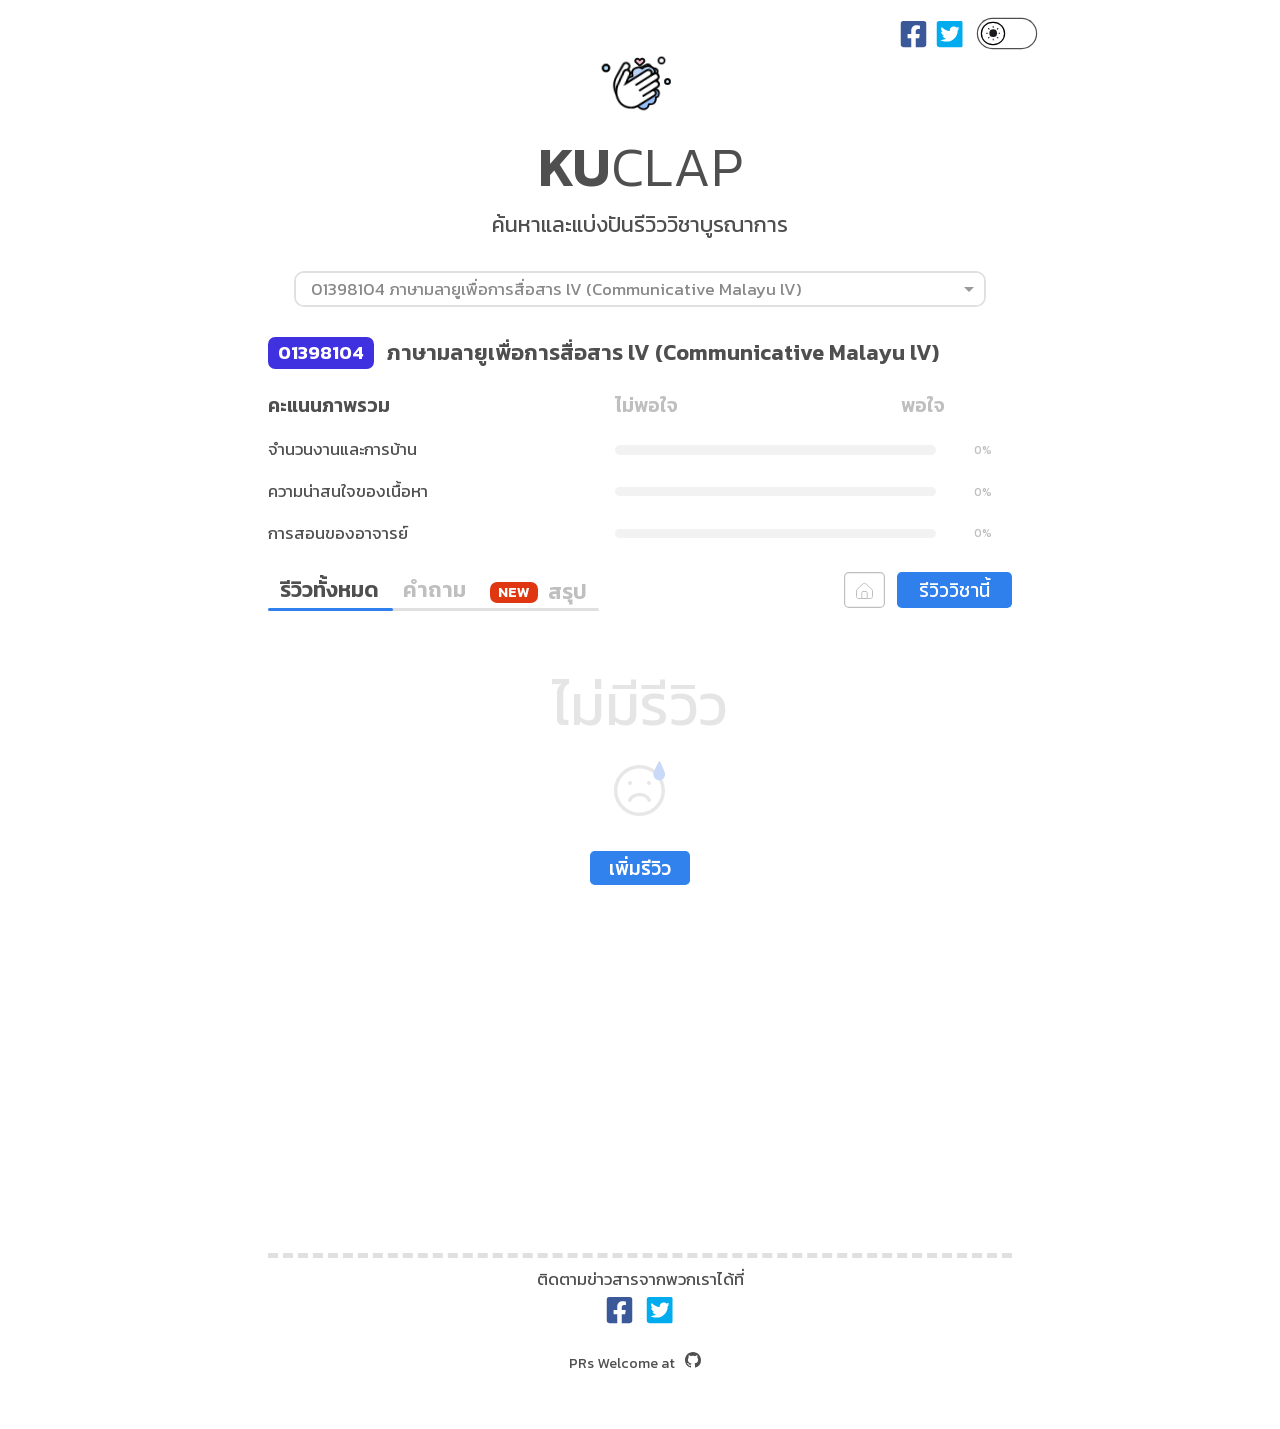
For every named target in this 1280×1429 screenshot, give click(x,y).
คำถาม (434, 589)
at (635, 1363)
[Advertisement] (639, 1065)
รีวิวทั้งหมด (329, 589)
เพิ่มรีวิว (640, 868)
